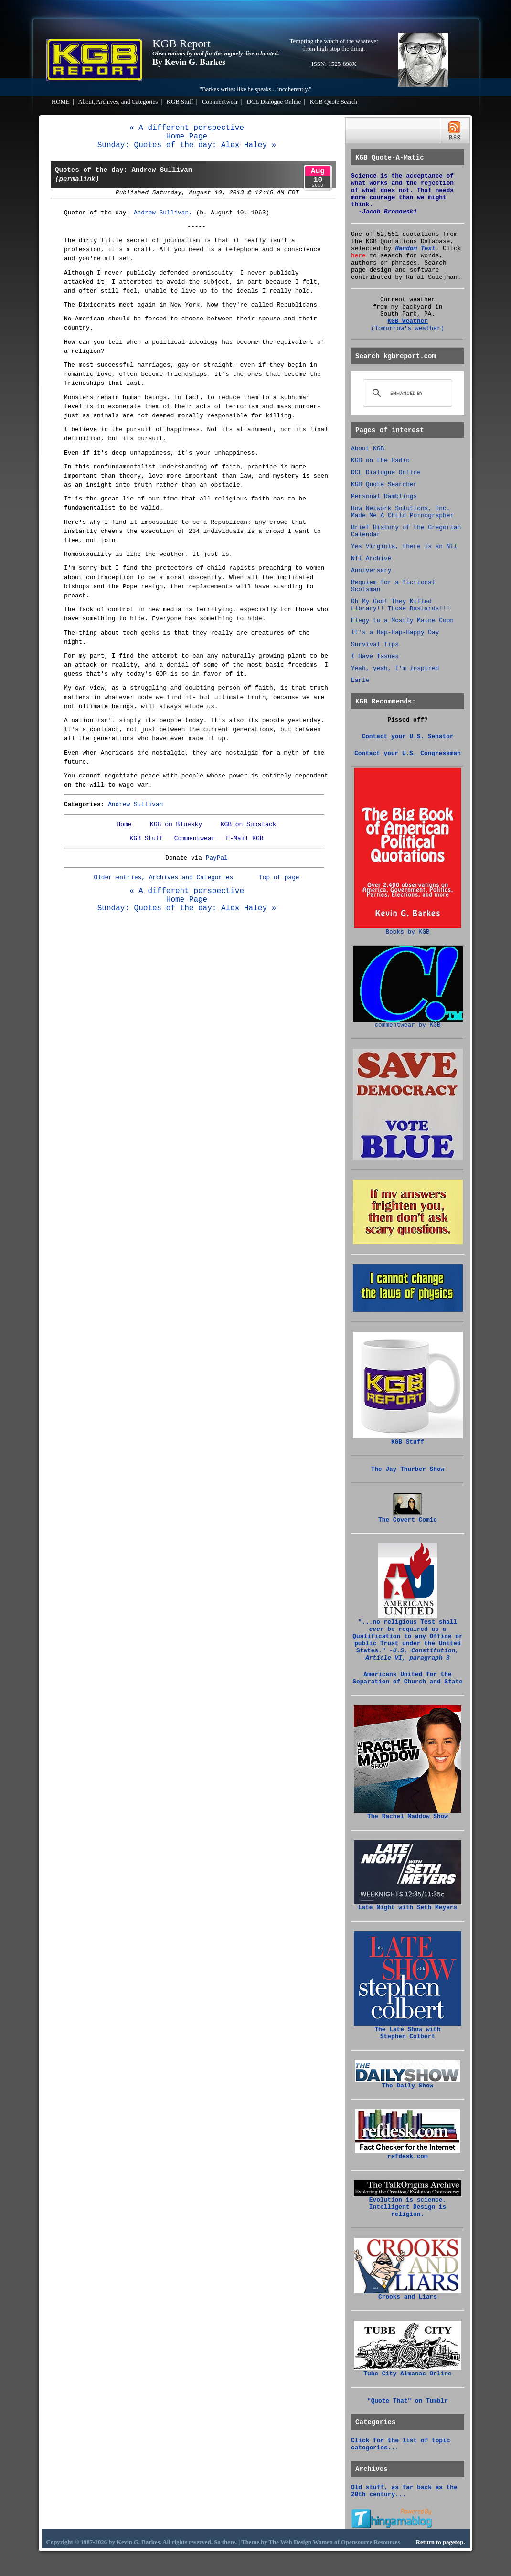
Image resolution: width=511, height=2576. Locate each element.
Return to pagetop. (440, 2542)
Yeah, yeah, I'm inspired (395, 668)
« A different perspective (186, 128)
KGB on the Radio (380, 460)
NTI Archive (371, 558)
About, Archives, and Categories (118, 101)
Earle (360, 680)
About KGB (367, 448)
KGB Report (181, 43)
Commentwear (220, 101)
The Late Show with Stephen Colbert (407, 2030)
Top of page (279, 877)
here (358, 255)
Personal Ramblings (384, 496)
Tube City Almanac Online (407, 2371)
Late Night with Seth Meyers (407, 1905)
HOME (61, 101)
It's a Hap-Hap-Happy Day (395, 632)
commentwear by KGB (408, 1022)
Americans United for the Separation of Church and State (407, 1678)
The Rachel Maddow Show (407, 1814)
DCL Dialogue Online (274, 101)
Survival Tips (375, 644)
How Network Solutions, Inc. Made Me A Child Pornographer (402, 512)
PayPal (217, 858)
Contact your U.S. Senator (408, 736)
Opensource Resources (370, 2542)
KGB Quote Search (334, 101)
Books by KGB (407, 929)
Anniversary (371, 570)
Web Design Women (306, 2542)
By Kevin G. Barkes (188, 62)
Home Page (186, 136)
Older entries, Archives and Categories (163, 877)
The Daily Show (407, 2083)
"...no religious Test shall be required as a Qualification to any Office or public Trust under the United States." (407, 1637)
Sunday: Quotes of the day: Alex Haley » (186, 145)
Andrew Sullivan (135, 804)
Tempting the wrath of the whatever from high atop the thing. (334, 44)
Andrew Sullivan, (163, 212)
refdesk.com (407, 2154)
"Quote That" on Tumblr (407, 2401)
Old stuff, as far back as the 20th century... (404, 2491)
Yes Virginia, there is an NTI (404, 546)
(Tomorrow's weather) (408, 328)
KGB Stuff (180, 101)
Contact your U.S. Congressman (407, 753)
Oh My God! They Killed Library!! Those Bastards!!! (400, 605)
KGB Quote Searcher (384, 484)
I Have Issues (375, 656)
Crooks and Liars (407, 2294)
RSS (454, 130)
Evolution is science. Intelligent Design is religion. (407, 2204)
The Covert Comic (407, 1517)
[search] (406, 393)
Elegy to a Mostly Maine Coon (402, 620)
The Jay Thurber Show (408, 1469)
